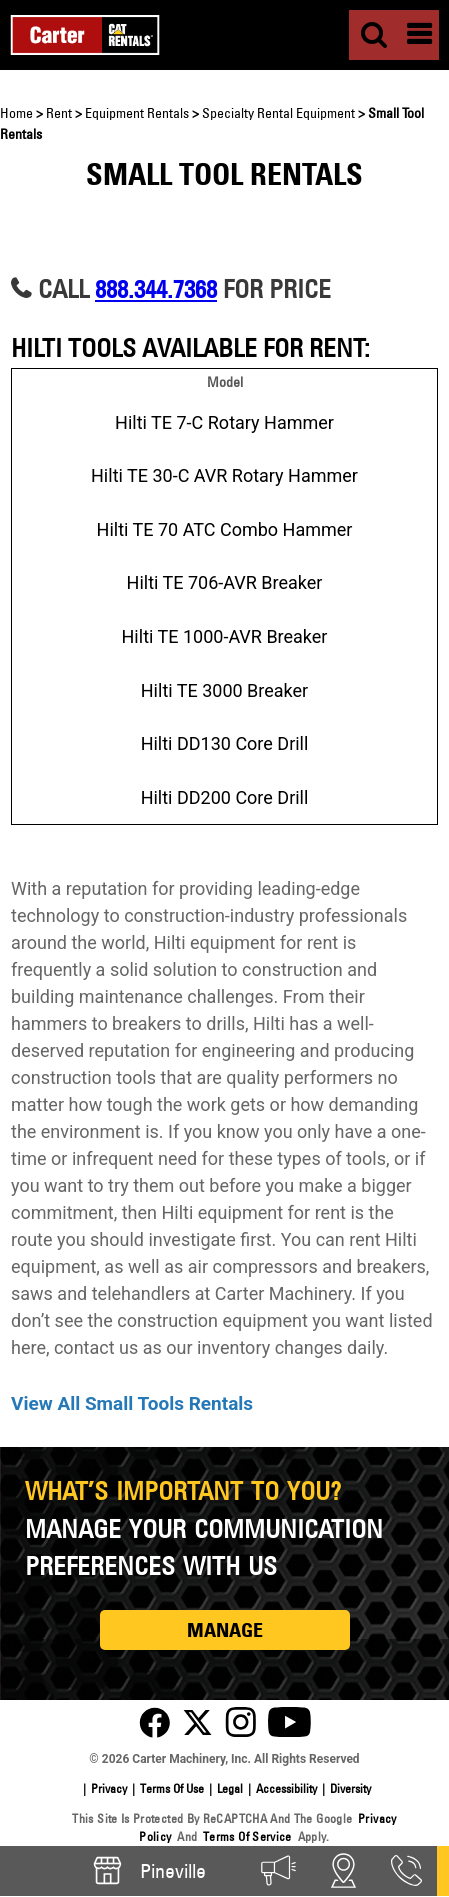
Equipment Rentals (137, 113)
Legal (230, 1788)
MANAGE (225, 1630)
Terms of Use (172, 1788)
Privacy (109, 1788)
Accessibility (286, 1788)
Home (16, 113)
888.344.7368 (156, 288)
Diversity (350, 1788)
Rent (59, 113)
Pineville (148, 1870)
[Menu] (419, 35)
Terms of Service (247, 1836)
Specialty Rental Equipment (278, 113)
